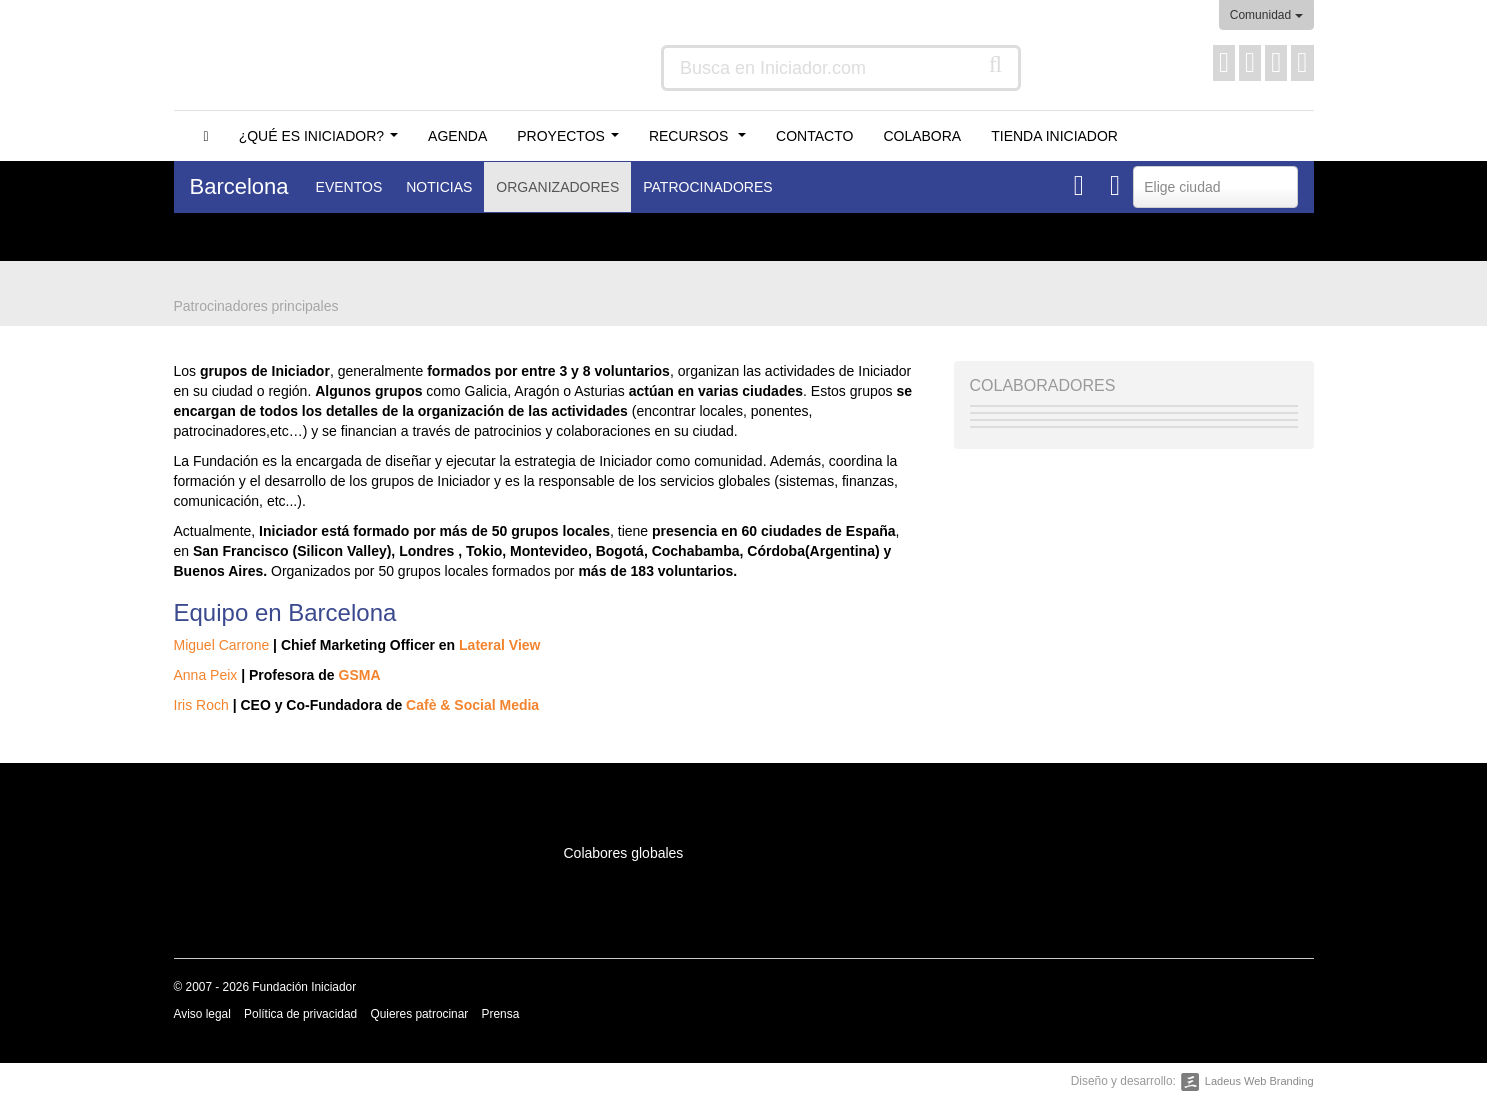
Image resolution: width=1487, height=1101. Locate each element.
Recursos (701, 141)
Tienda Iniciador (1054, 136)
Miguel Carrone (222, 645)
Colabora (922, 136)
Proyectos (571, 141)
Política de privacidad (300, 1014)
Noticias (439, 187)
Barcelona (239, 186)
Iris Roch (201, 705)
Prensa (501, 1014)
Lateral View (499, 645)
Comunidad (1266, 15)
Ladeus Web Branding (1259, 1081)
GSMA (360, 675)
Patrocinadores (707, 187)
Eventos (349, 187)
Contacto (814, 136)
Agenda (457, 136)
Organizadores (557, 187)
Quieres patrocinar (419, 1014)
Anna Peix (206, 675)
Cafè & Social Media (472, 705)
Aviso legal (202, 1014)
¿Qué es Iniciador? (322, 141)
